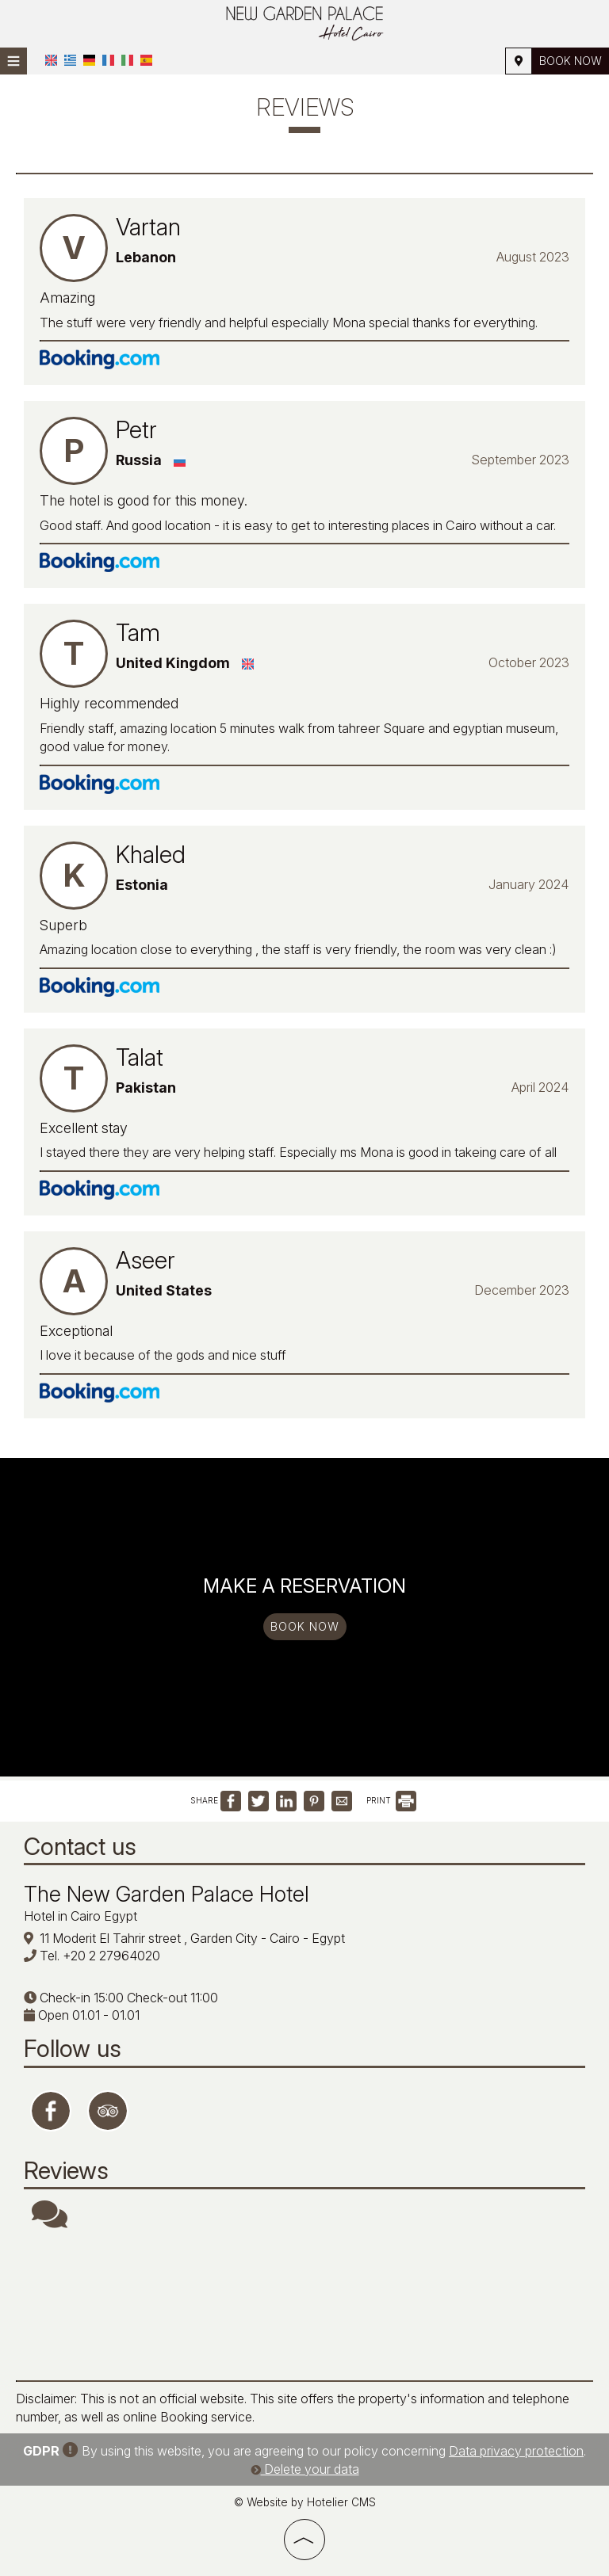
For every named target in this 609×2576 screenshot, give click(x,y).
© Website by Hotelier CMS (305, 2502)
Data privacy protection (516, 2451)
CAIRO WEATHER (304, 2305)
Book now (570, 60)
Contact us (80, 1846)
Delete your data (305, 2469)
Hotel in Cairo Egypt (80, 1916)
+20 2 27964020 (111, 1955)
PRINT (391, 1800)
